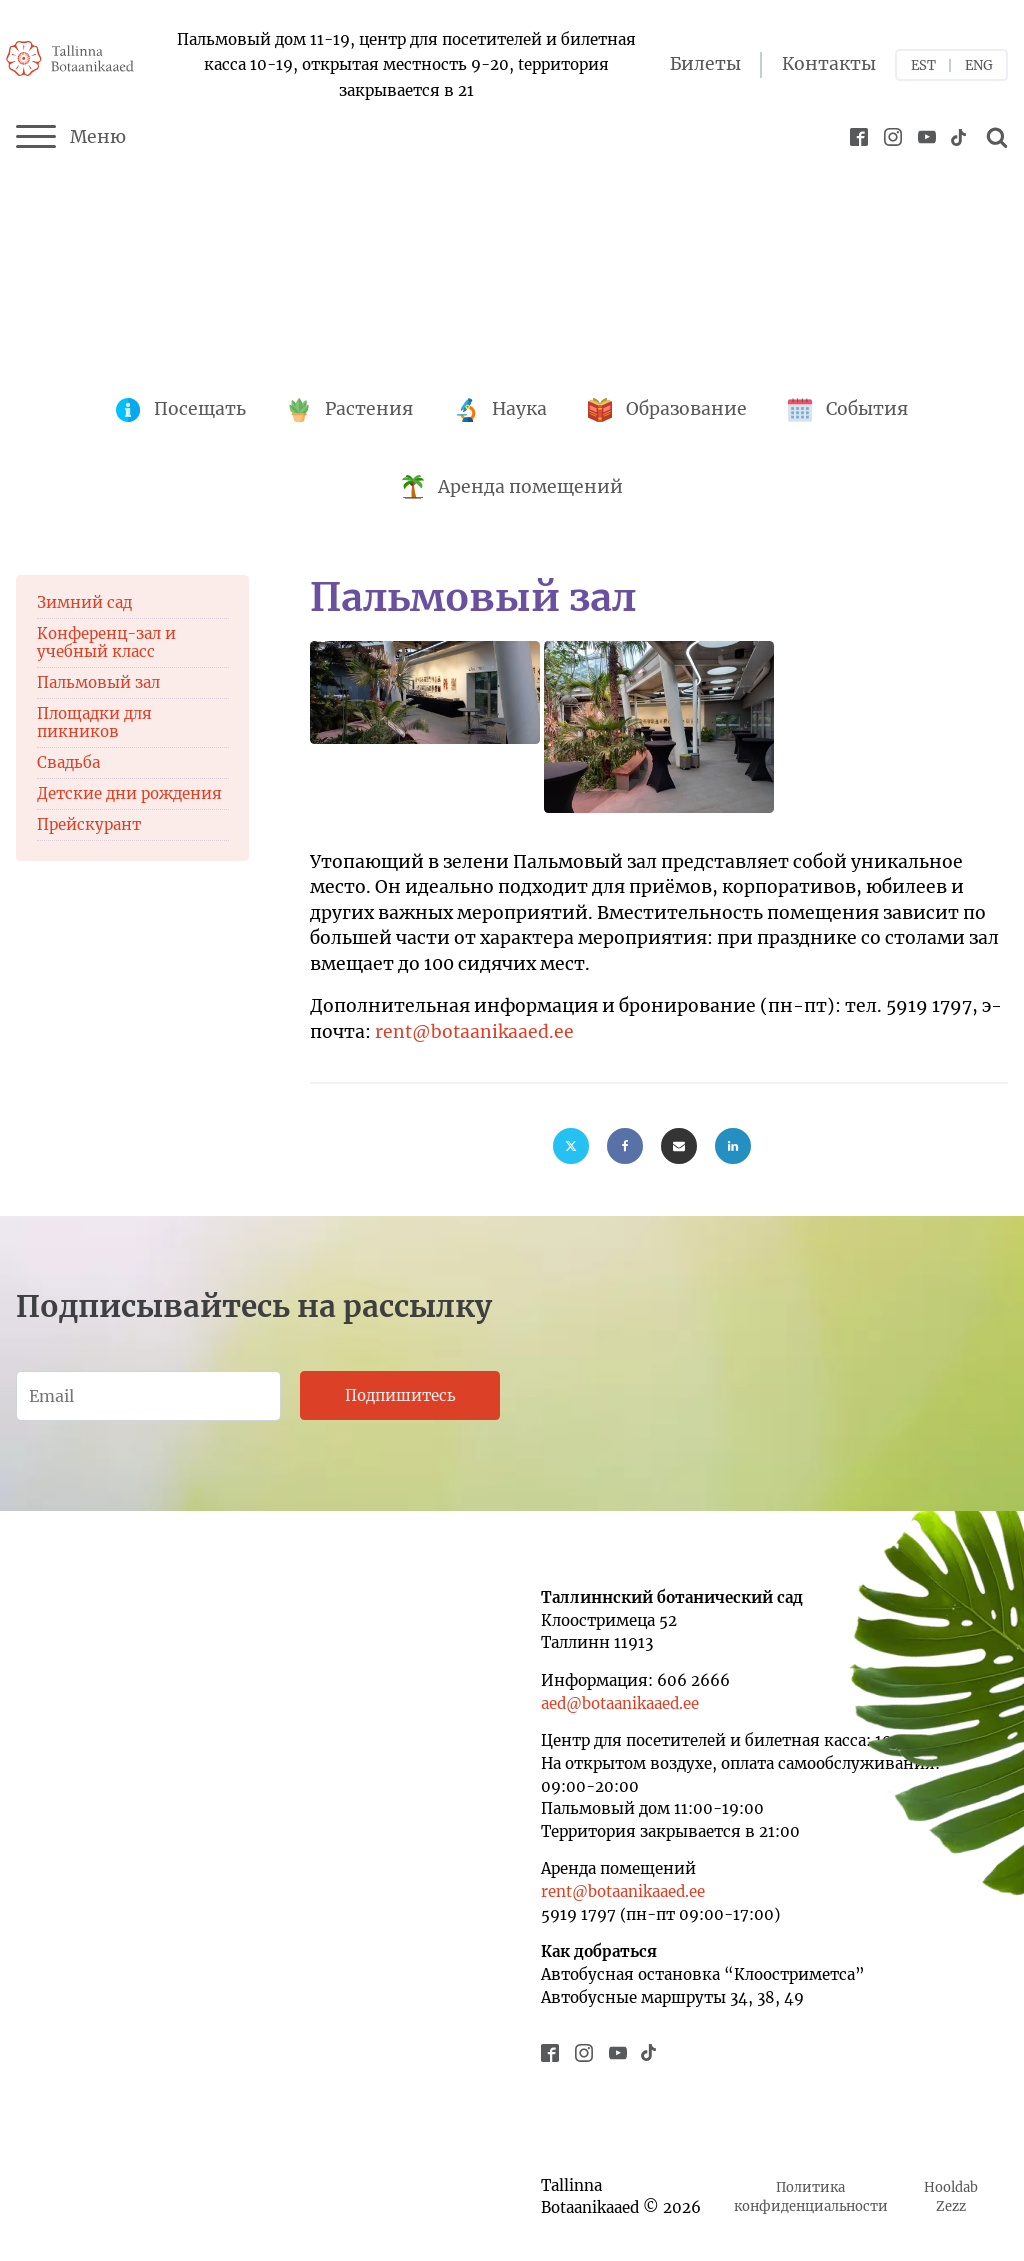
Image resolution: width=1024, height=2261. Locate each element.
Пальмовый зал (98, 682)
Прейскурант (89, 824)
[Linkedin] (733, 1146)
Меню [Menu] (71, 137)
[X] (571, 1146)
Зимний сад (84, 602)
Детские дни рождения (129, 793)
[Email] (679, 1146)
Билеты (705, 64)
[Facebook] (625, 1146)
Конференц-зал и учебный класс (106, 642)
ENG (979, 65)
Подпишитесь (400, 1395)
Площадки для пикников (94, 722)
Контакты (829, 64)
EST (923, 65)
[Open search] (994, 137)
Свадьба (68, 762)
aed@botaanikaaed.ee (620, 1703)
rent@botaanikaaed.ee (474, 1032)
